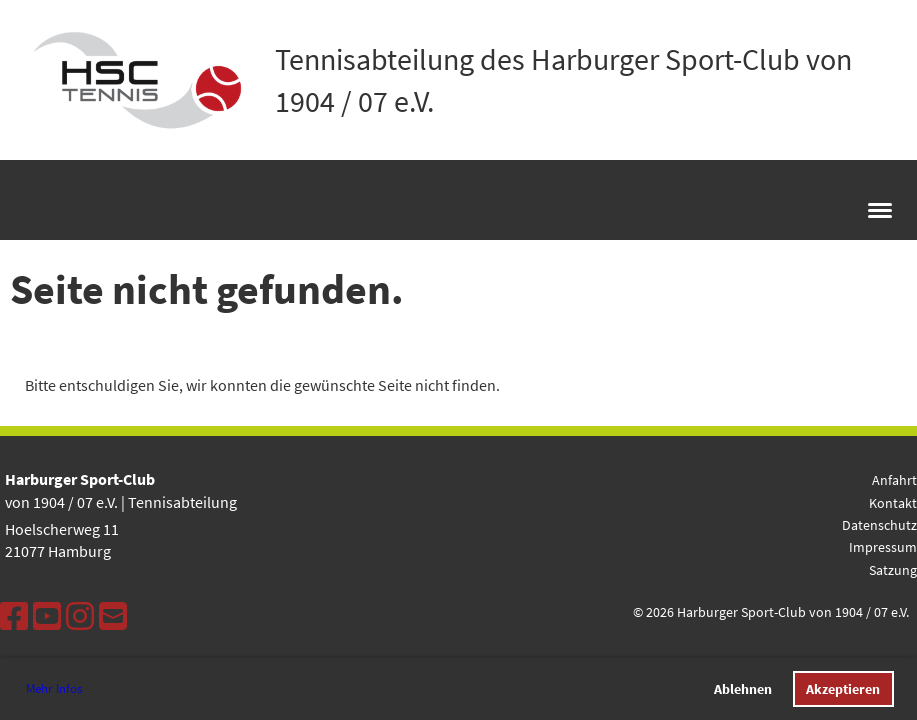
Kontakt (893, 503)
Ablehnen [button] (743, 689)
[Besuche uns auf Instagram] (80, 617)
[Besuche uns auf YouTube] (47, 617)
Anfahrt (894, 480)
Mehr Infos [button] (54, 688)
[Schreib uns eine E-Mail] (113, 617)
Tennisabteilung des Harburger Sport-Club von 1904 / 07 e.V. (563, 80)
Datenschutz (879, 525)
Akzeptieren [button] (843, 689)
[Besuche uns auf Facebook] (14, 617)
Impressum (883, 547)
